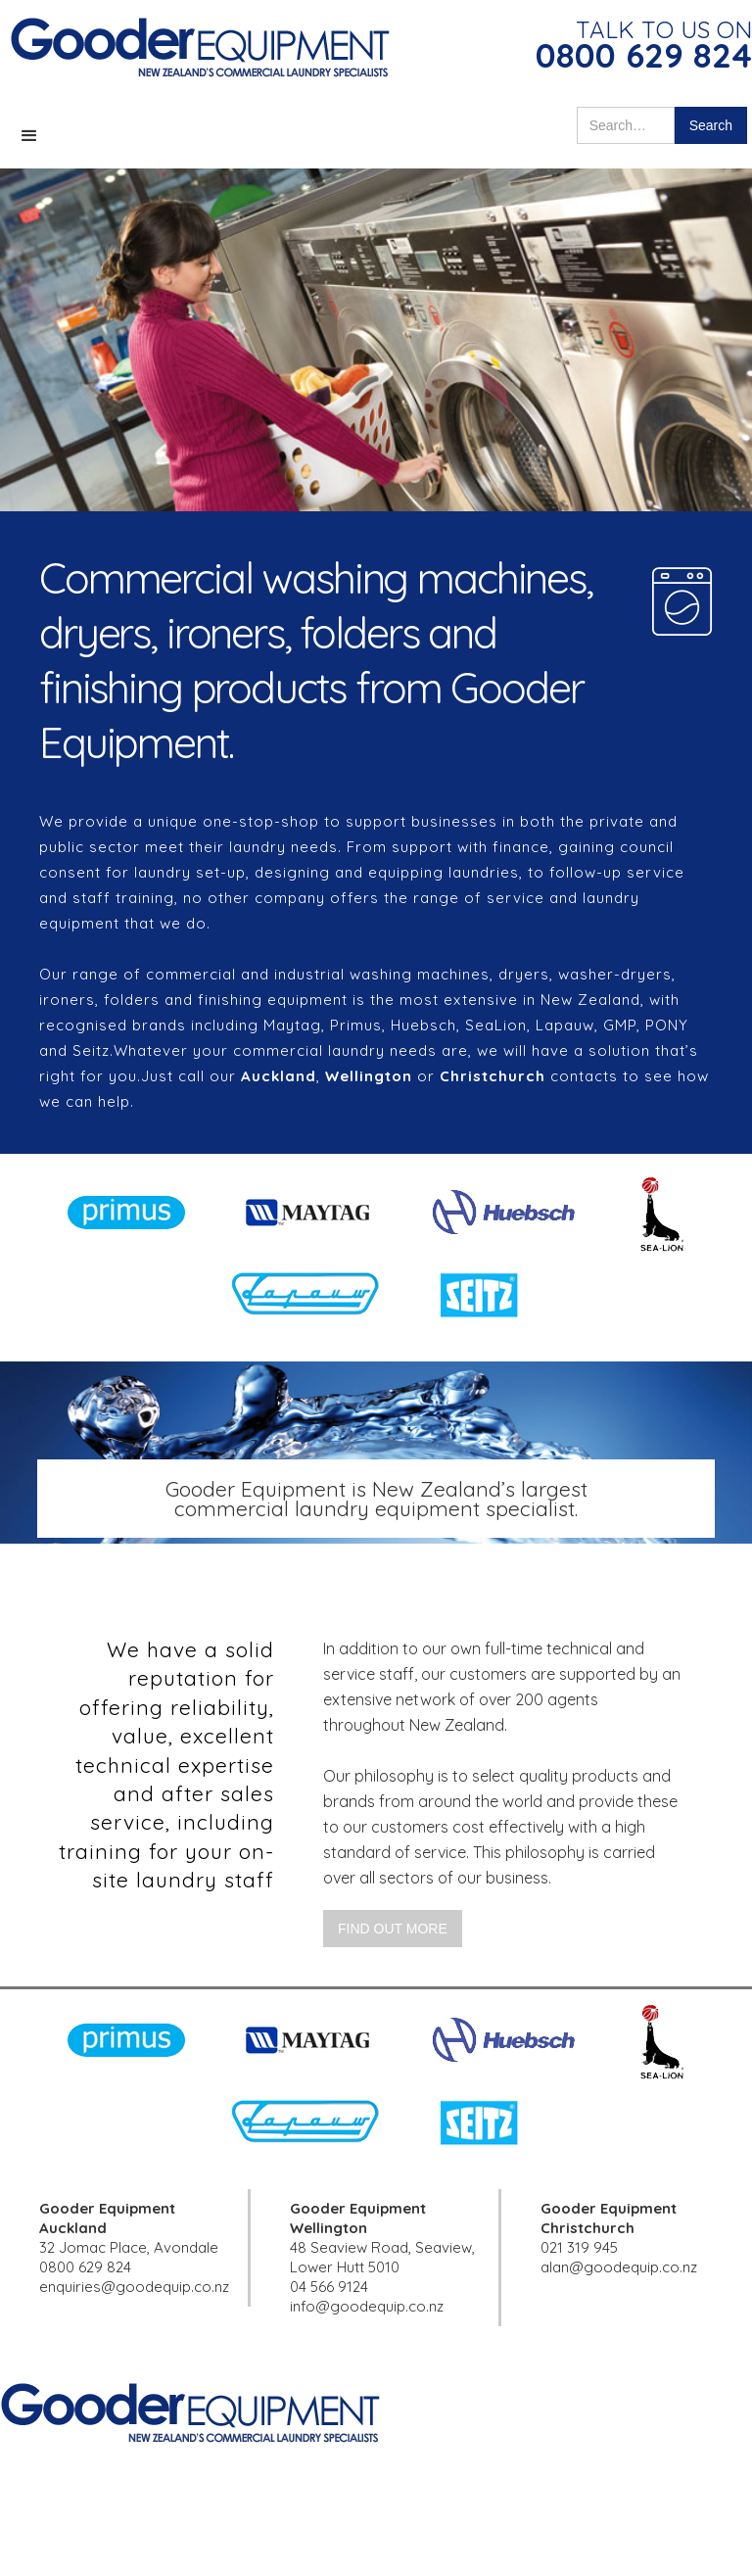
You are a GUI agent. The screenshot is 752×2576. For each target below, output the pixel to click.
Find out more (392, 1928)
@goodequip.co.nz (633, 2267)
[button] (29, 136)
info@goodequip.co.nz (367, 2306)
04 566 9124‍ (329, 2286)
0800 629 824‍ (85, 2267)
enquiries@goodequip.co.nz (134, 2286)
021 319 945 (579, 2247)
